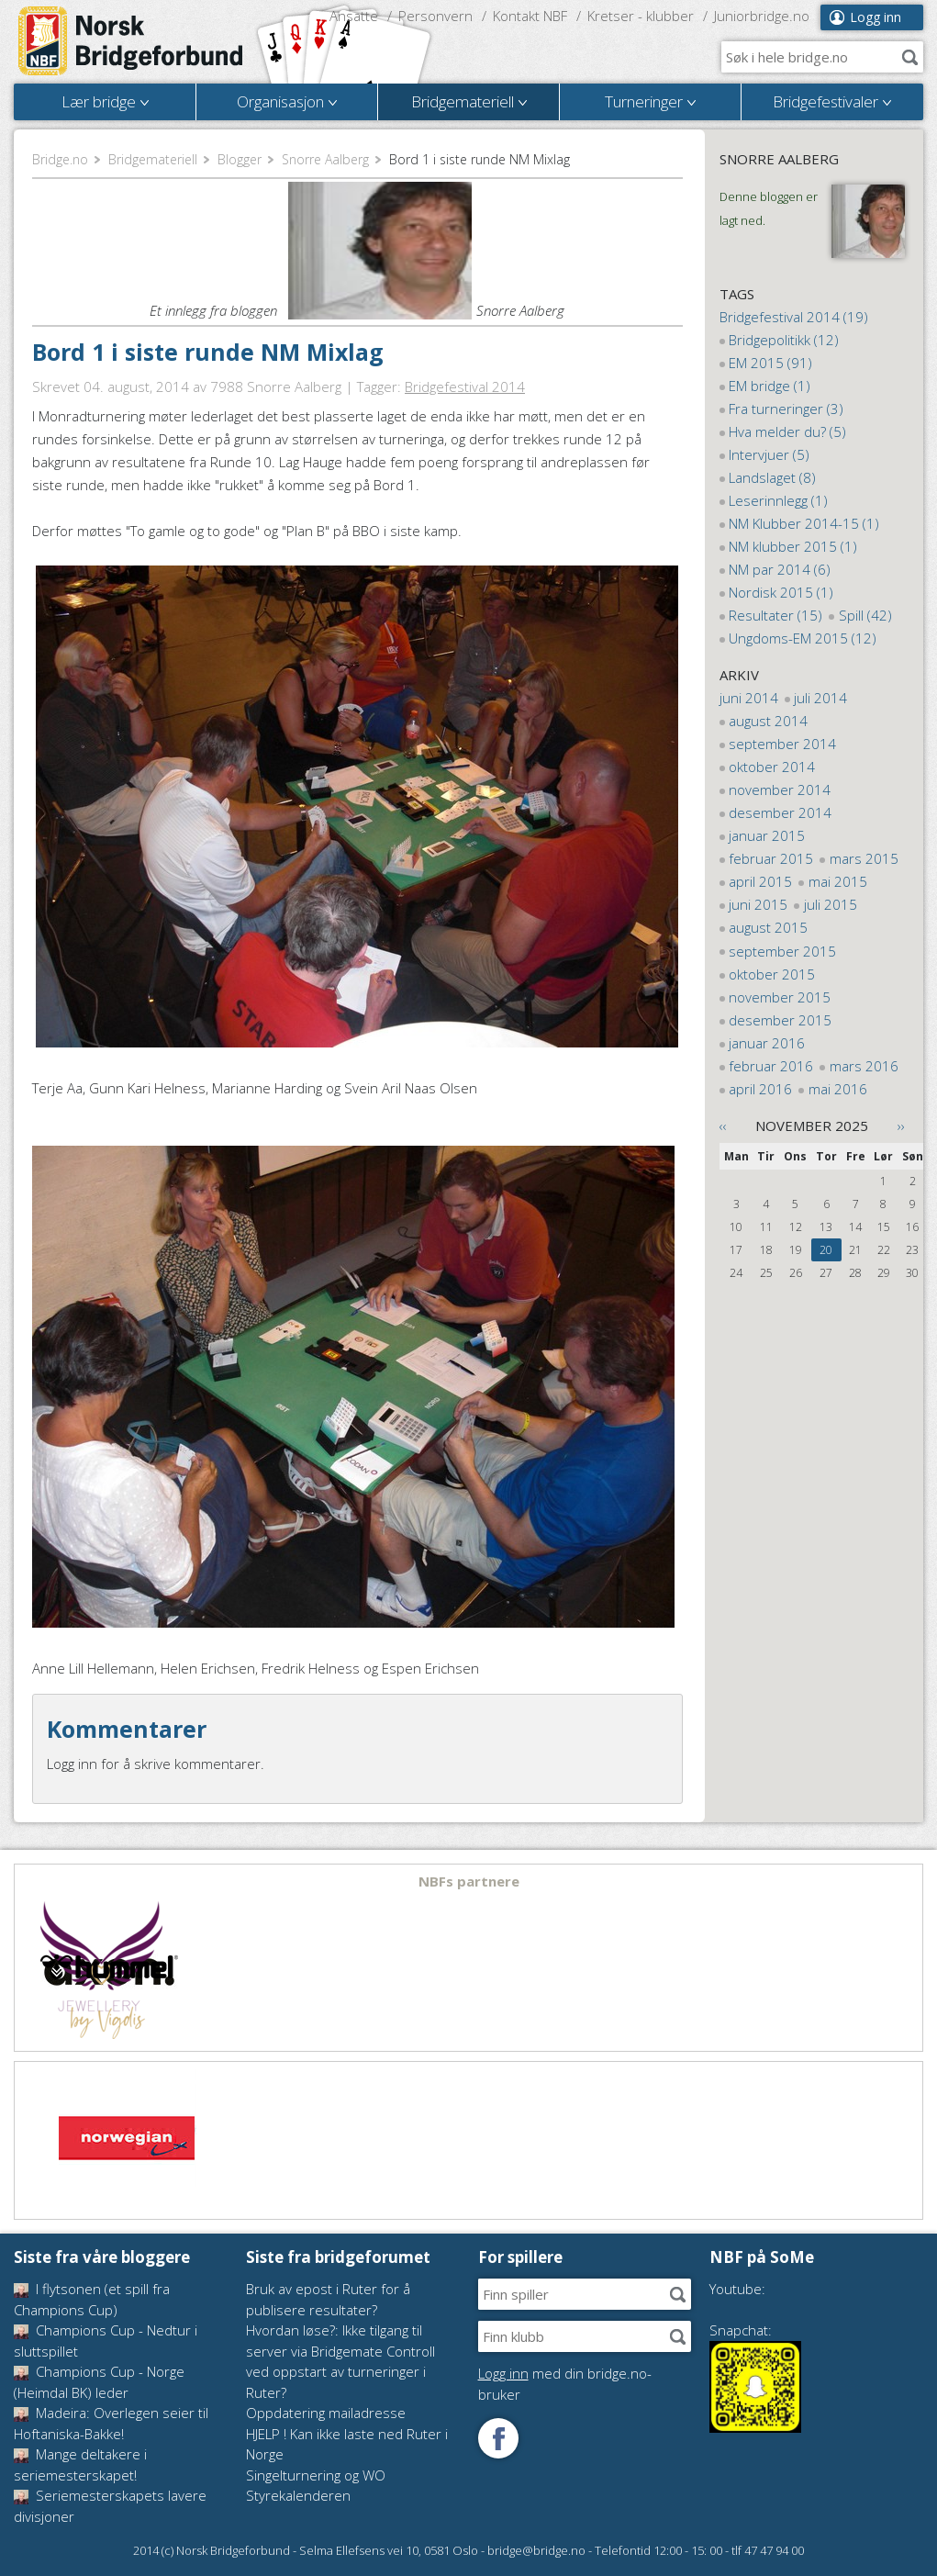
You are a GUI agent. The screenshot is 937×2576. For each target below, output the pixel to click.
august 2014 (768, 720)
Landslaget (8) (772, 477)
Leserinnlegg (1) (778, 500)
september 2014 (782, 743)
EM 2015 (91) (770, 362)
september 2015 (782, 951)
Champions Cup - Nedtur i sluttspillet (105, 2340)
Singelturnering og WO (315, 2475)
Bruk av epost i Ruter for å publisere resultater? (328, 2299)
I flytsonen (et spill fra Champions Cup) (92, 2299)
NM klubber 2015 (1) (793, 546)
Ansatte (353, 15)
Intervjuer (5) (769, 454)
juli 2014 (820, 698)
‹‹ (723, 1125)
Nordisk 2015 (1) (781, 592)
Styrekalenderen (298, 2495)
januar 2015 (767, 835)
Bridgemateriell (152, 159)
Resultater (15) (775, 615)
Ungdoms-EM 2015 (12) (802, 638)
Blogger (240, 159)
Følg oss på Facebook (498, 2438)
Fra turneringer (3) (786, 408)
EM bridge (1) (769, 385)
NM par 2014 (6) (780, 569)
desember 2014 (780, 812)
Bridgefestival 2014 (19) (793, 317)
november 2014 (780, 789)
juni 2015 (758, 904)
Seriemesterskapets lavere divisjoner (110, 2506)
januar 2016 (767, 1043)
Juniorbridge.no (761, 15)
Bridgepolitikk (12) (784, 339)
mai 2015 (838, 881)
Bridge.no (60, 159)
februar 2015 (771, 858)
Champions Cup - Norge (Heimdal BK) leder (99, 2382)
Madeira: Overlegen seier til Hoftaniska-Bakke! (111, 2423)
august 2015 (768, 927)
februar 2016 (771, 1066)
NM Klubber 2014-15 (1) (804, 523)
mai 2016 (838, 1089)
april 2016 (760, 1089)
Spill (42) (865, 615)
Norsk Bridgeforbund (131, 41)
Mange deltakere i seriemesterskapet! (80, 2464)
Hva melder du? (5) (787, 431)
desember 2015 (780, 1020)
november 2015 (780, 997)
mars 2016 (864, 1066)
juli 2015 (830, 904)
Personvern (435, 15)
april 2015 (760, 881)
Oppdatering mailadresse (326, 2412)
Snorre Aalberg (325, 159)
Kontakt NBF (530, 15)
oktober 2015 (772, 974)
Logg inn (875, 17)
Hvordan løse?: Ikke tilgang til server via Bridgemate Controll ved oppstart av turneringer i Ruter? (340, 2361)
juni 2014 (748, 698)
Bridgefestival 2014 (465, 386)
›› (901, 1125)
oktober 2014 (772, 766)
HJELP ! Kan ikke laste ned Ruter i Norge (347, 2444)
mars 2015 (864, 858)
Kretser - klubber (640, 15)
